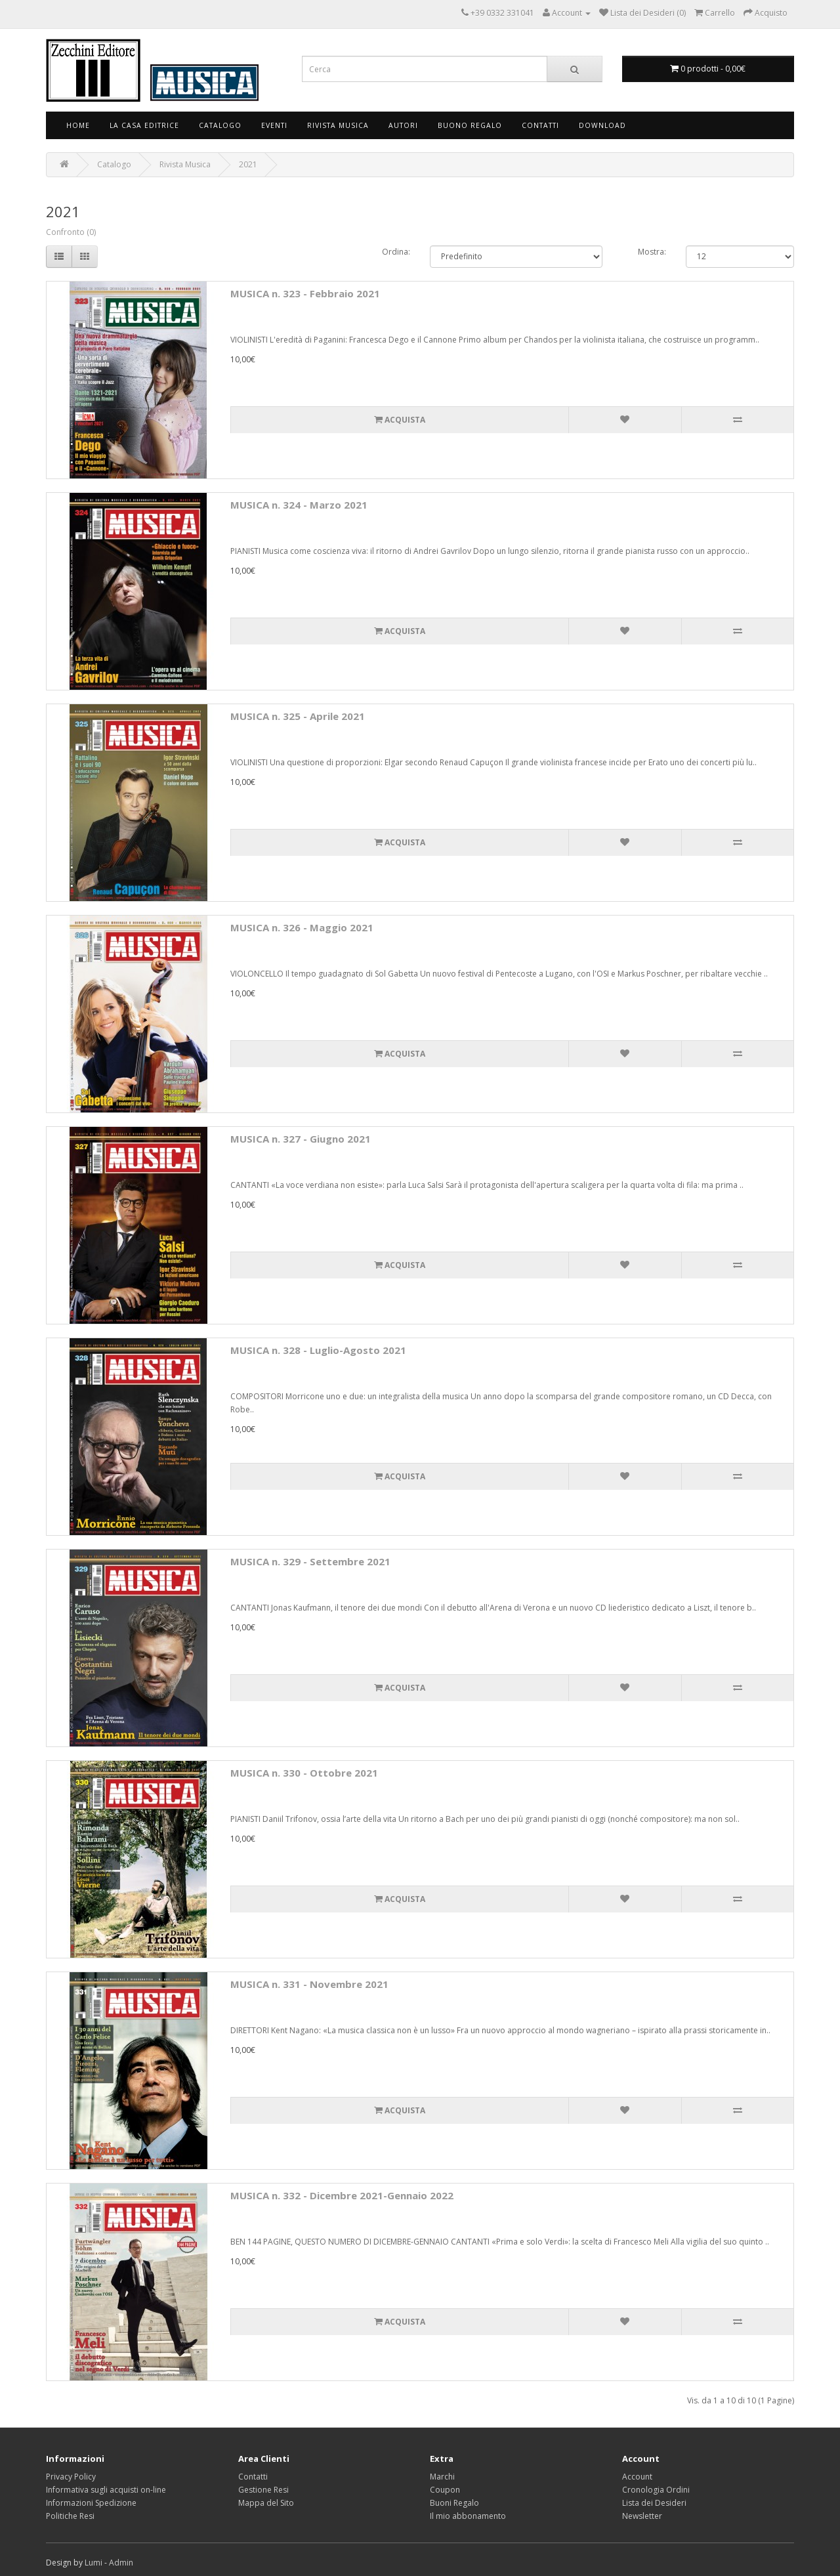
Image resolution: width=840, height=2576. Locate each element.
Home (78, 125)
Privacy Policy (71, 2476)
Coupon (445, 2489)
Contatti (540, 125)
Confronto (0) (71, 232)
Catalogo (220, 125)
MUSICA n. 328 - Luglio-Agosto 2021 (318, 1350)
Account (637, 2476)
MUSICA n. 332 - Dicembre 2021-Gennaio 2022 (341, 2195)
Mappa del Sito (266, 2502)
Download (602, 125)
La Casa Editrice (144, 125)
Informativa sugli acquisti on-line (106, 2489)
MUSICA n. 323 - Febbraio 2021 (305, 293)
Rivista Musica (338, 125)
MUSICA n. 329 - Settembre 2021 (310, 1561)
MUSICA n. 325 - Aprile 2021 (297, 716)
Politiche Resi (70, 2516)
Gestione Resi (263, 2489)
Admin (121, 2562)
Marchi (442, 2476)
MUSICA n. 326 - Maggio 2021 (301, 927)
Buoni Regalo (454, 2502)
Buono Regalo (470, 125)
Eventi (274, 125)
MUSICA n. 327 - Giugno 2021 (300, 1138)
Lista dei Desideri (654, 2502)
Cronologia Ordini (656, 2489)
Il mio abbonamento (468, 2516)
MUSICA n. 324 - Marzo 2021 (299, 504)
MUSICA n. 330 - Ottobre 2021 (304, 1772)
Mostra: (652, 251)
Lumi (93, 2562)
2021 (248, 164)
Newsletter (642, 2516)
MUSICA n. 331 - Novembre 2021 (309, 1984)
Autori (403, 125)
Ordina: (396, 251)
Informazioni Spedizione (91, 2502)
